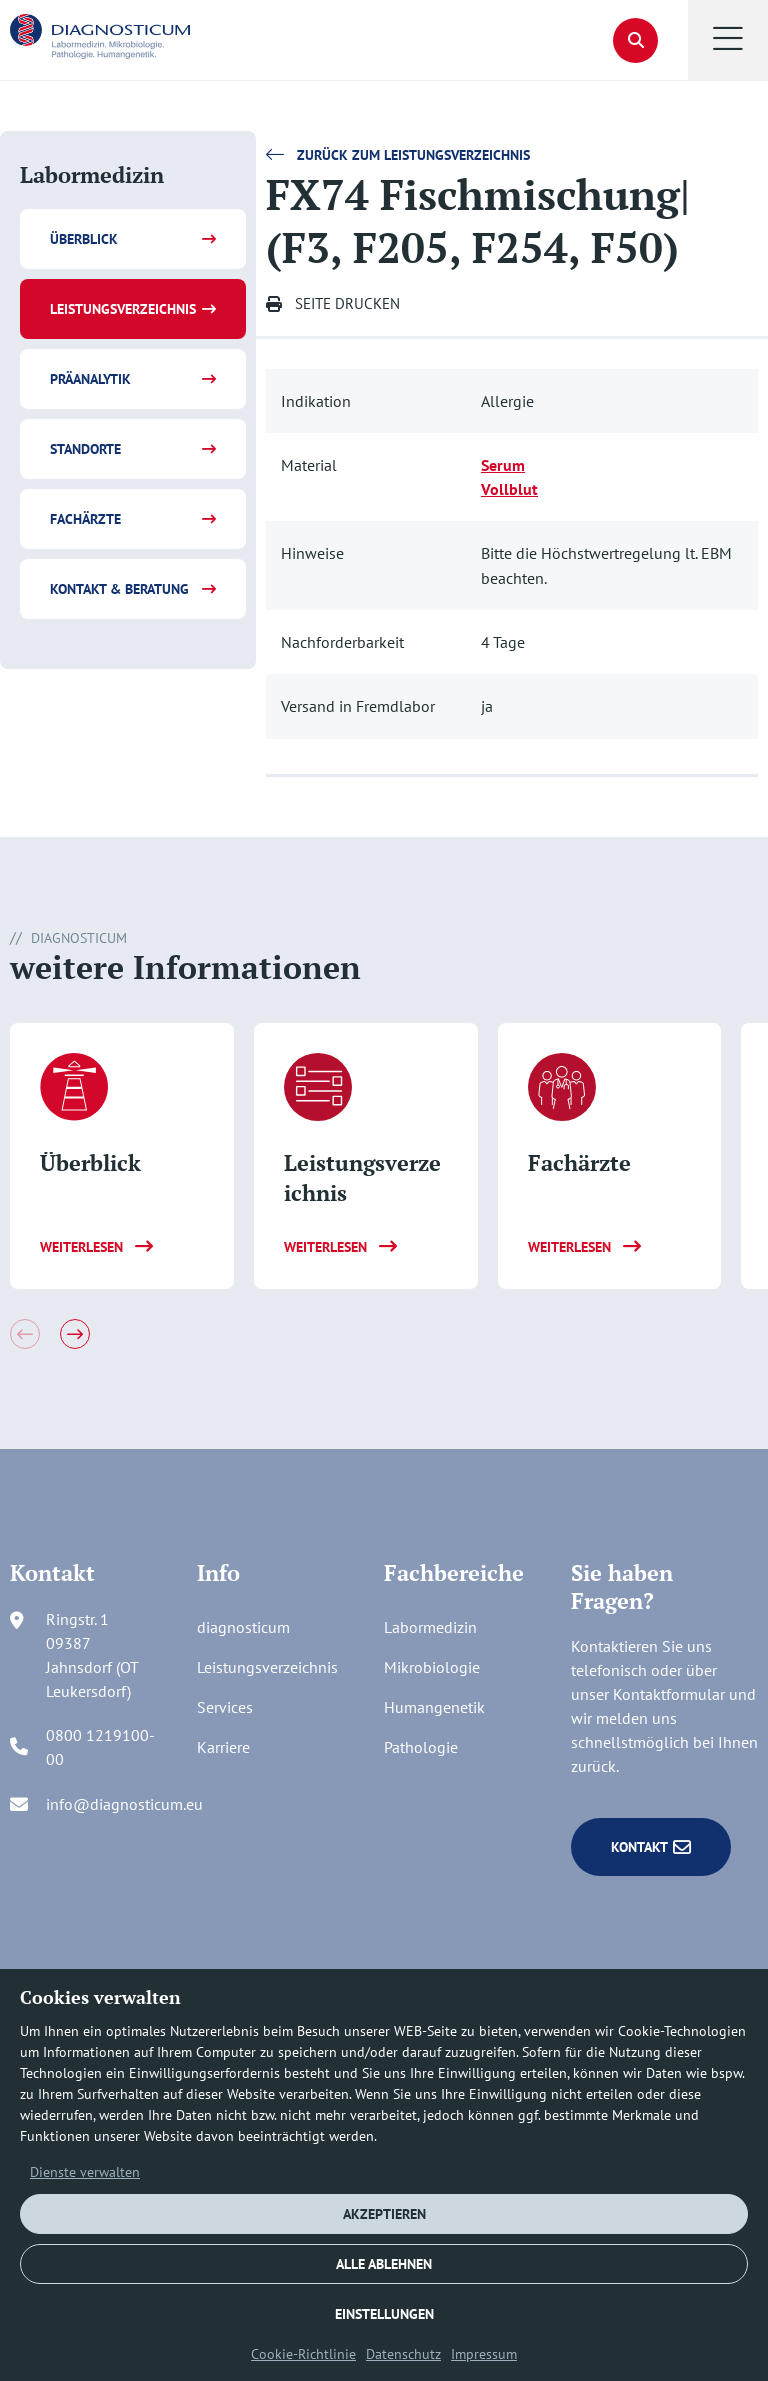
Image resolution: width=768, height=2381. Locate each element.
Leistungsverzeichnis (123, 309)
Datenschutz (403, 2354)
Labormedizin (430, 1627)
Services (225, 1707)
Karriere (223, 1747)
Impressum (484, 2354)
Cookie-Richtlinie (303, 2354)
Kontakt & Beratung (119, 589)
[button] (728, 40)
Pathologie (421, 1747)
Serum (503, 465)
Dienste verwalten (85, 2172)
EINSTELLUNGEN (384, 2314)
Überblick (84, 239)
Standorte (85, 449)
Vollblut (509, 489)
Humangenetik (434, 1707)
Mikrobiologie (432, 1667)
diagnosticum (243, 1627)
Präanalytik (90, 379)
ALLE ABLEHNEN (384, 2264)
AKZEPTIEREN (384, 2214)
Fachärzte (85, 519)
